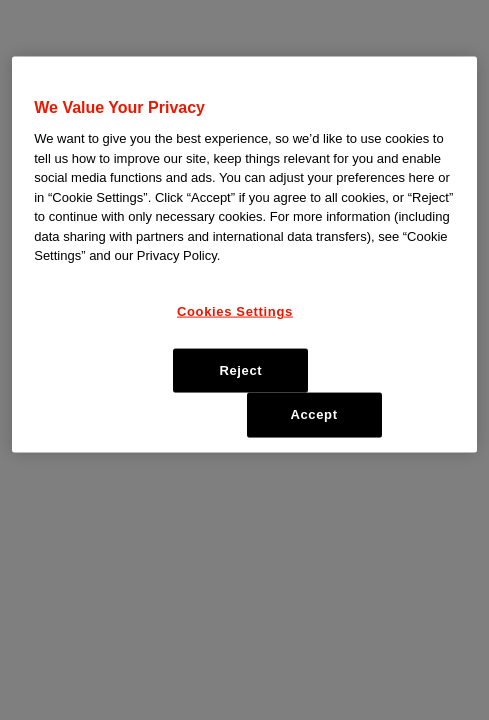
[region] (244, 255)
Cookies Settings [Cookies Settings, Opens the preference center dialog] (235, 311)
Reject (240, 370)
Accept (313, 414)
